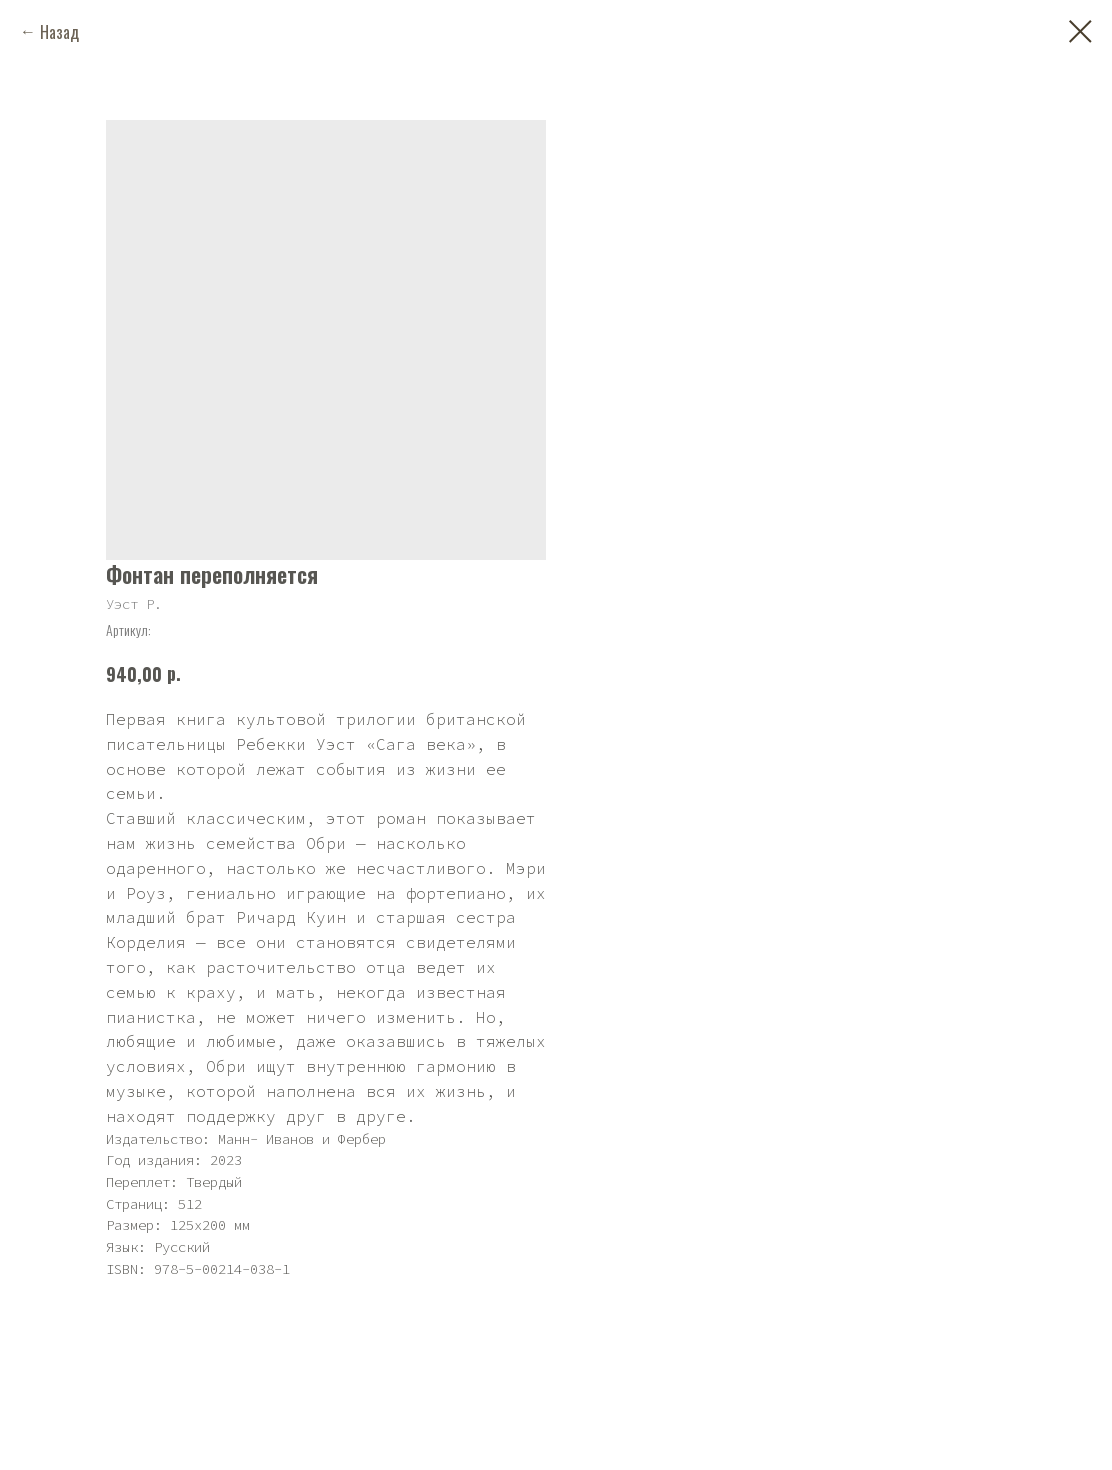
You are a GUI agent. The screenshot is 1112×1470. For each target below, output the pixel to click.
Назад (59, 32)
